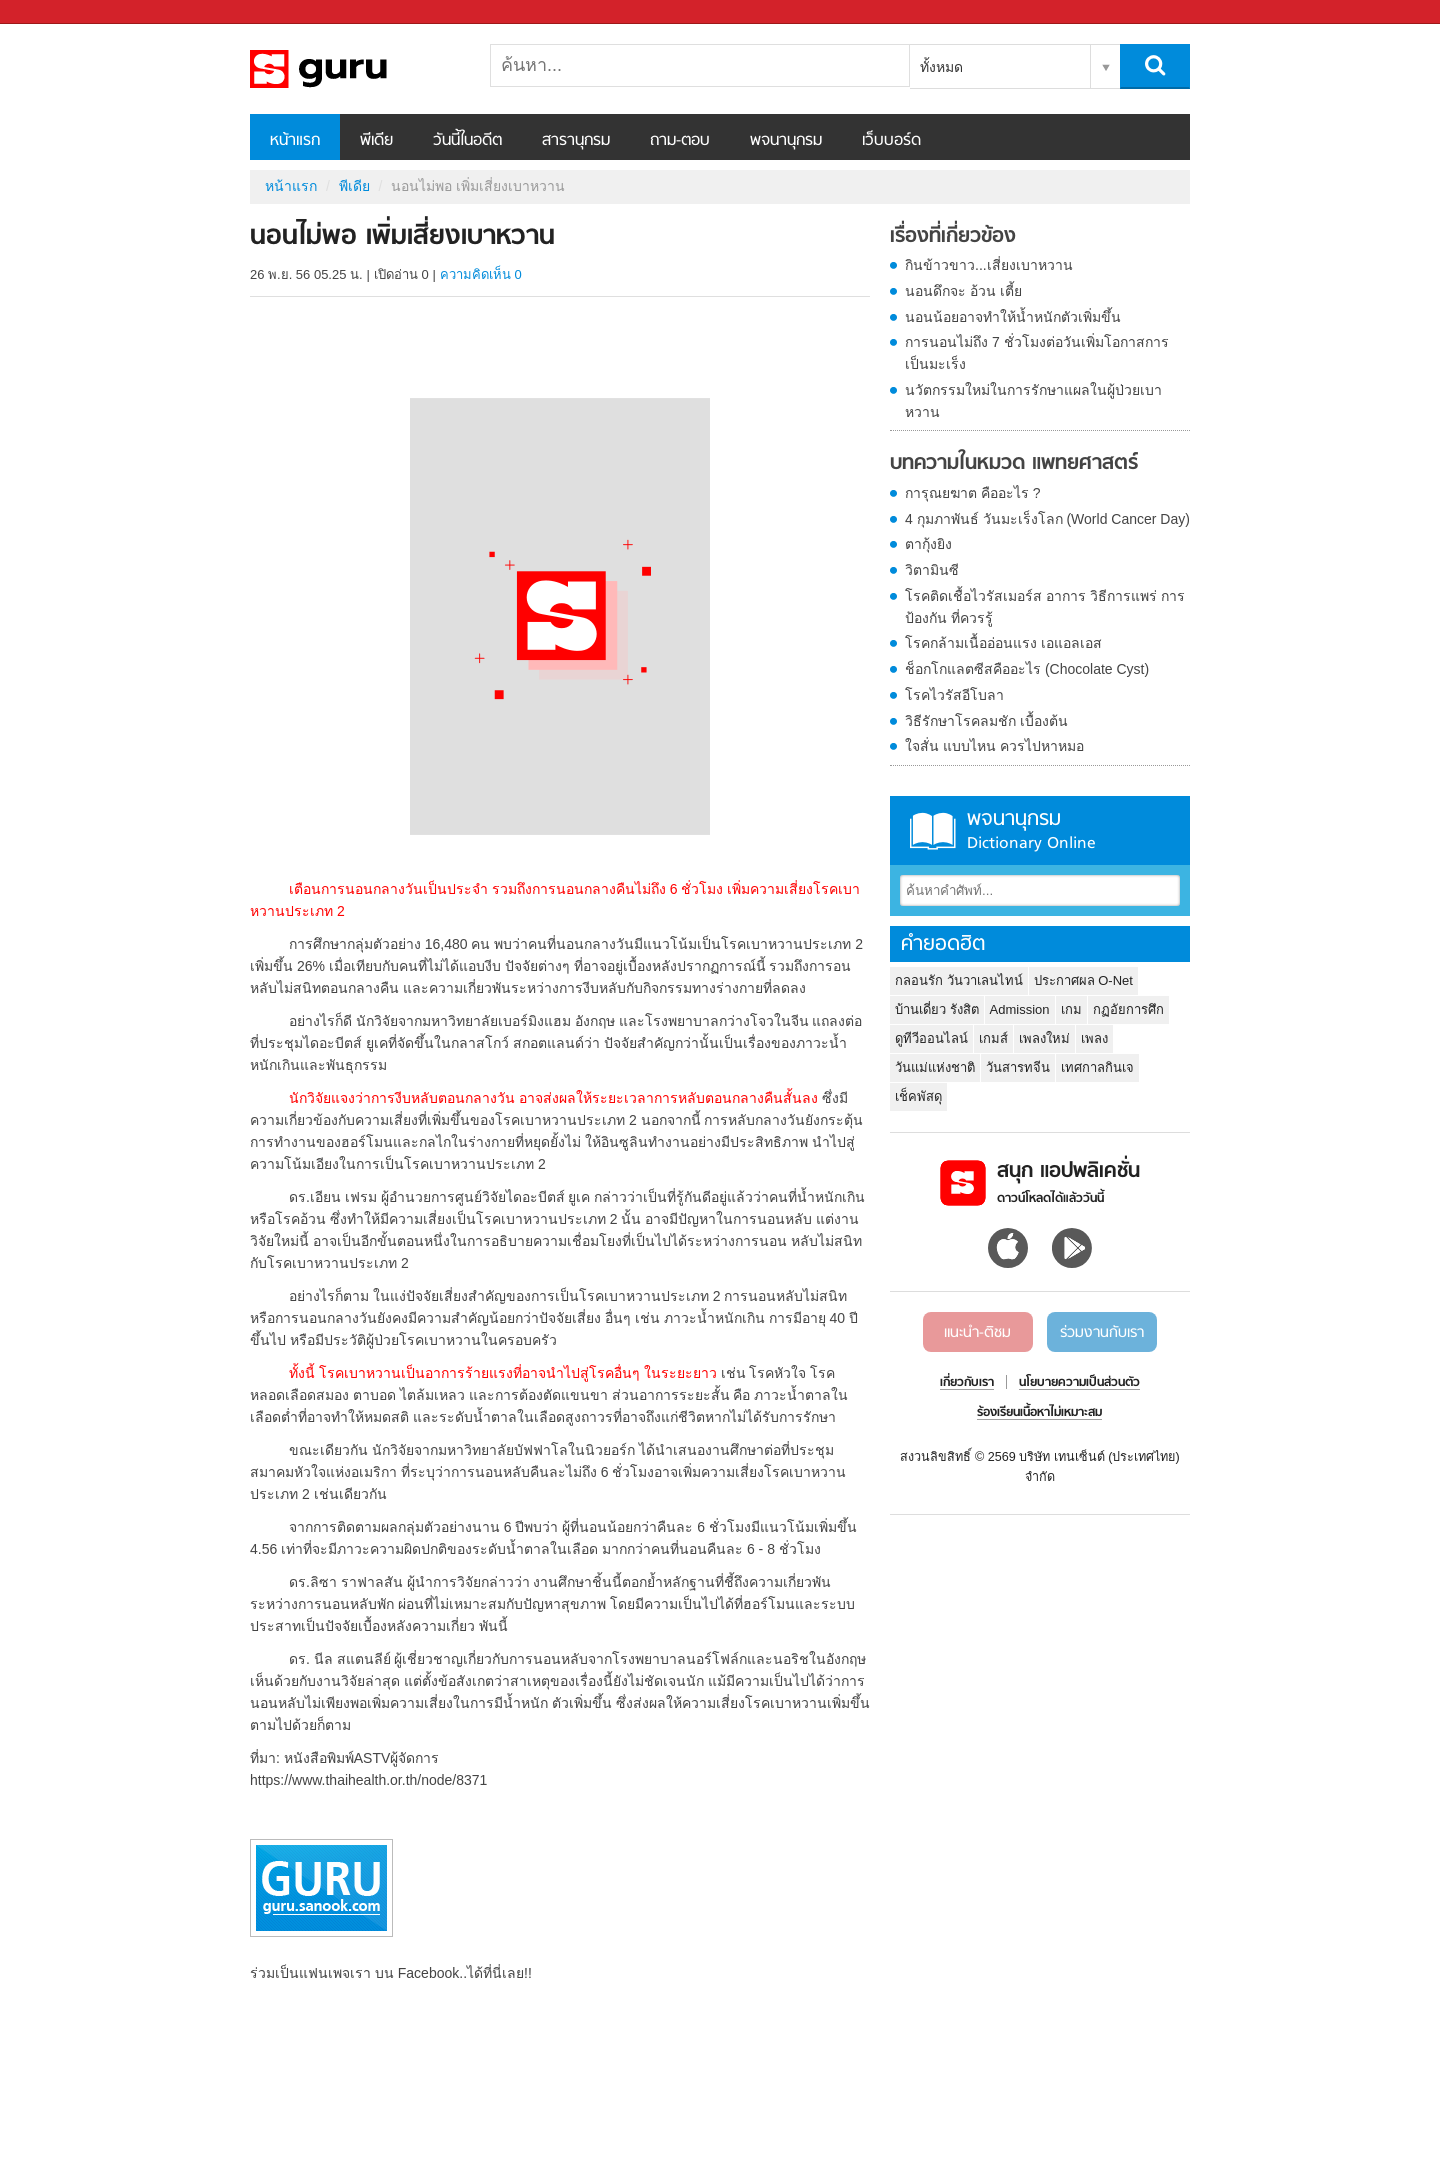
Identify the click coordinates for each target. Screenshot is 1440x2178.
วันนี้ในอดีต (467, 141)
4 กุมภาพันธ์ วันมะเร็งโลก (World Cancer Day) (1047, 519)
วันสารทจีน (1018, 1067)
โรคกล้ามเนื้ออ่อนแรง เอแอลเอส (1003, 643)
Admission (1020, 1009)
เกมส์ (993, 1038)
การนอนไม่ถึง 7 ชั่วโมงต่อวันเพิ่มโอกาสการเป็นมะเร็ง (1037, 353)
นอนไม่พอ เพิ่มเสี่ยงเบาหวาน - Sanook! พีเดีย (355, 69)
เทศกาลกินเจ (1097, 1067)
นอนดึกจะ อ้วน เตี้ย (963, 291)
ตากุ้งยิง (928, 544)
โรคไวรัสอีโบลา (954, 695)
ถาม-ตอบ (680, 141)
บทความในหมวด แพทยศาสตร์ (1014, 464)
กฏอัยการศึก (1128, 1009)
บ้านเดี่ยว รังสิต (937, 1009)
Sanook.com (60, 12)
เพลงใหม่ (1044, 1038)
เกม (1071, 1009)
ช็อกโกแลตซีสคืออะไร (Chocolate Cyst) (1027, 669)
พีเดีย (376, 141)
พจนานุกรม (786, 141)
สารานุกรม (576, 141)
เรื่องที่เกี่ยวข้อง (953, 237)
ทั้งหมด (941, 67)
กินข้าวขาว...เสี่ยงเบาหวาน (989, 265)
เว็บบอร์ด (891, 141)
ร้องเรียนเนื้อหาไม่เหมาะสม (1039, 1413)
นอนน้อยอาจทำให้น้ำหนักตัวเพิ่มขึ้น (1013, 317)
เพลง (1094, 1038)
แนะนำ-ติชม (977, 1333)
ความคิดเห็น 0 (481, 274)
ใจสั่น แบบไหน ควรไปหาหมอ (994, 746)
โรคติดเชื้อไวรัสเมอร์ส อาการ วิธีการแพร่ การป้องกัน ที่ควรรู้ (1045, 607)
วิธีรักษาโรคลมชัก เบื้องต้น (986, 721)
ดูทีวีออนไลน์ (931, 1038)
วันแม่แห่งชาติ (935, 1067)
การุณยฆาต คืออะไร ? (973, 493)
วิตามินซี (932, 570)
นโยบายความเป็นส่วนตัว (1079, 1383)
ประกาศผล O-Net (1083, 980)
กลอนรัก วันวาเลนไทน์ (959, 980)
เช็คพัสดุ (918, 1096)
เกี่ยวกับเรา (967, 1383)
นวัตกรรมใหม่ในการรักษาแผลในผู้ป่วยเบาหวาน (1033, 401)
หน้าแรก (295, 141)
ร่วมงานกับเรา (1102, 1333)
